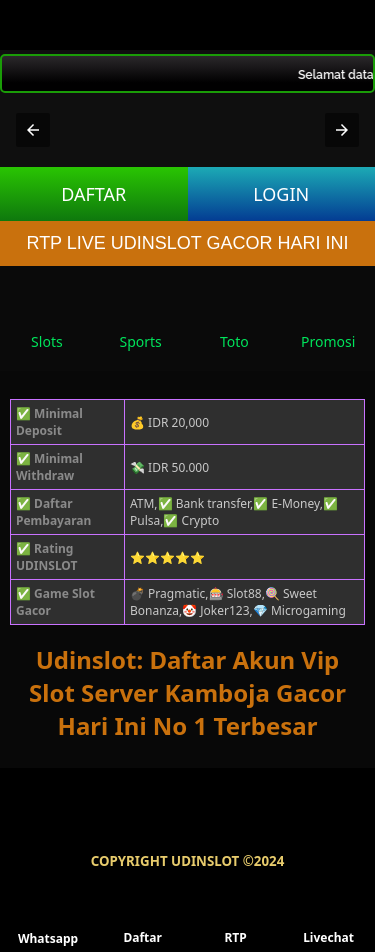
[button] (33, 130)
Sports (140, 322)
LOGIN (281, 194)
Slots (47, 322)
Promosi (328, 322)
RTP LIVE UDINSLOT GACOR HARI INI (187, 243)
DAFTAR (93, 194)
